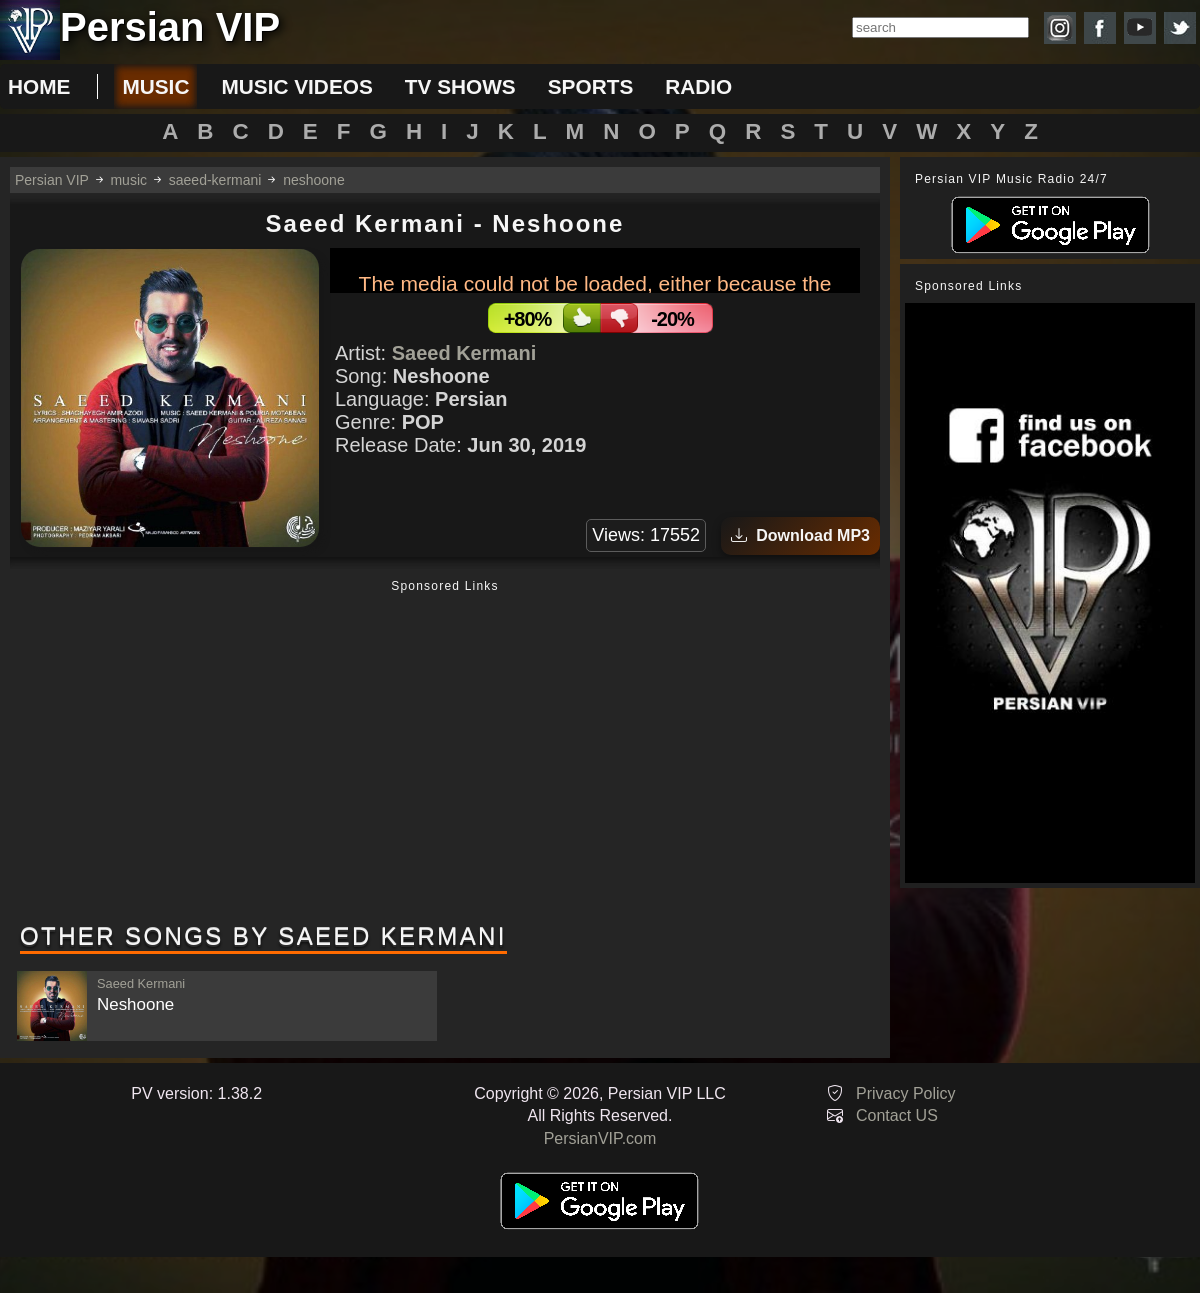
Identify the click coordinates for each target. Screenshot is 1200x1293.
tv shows (460, 86)
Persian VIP (52, 180)
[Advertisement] (445, 753)
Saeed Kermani (464, 353)
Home (39, 86)
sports (591, 86)
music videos (296, 86)
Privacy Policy (906, 1093)
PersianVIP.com (600, 1138)
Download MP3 (800, 535)
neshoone (314, 180)
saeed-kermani (215, 180)
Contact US (897, 1115)
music (155, 86)
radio (698, 86)
